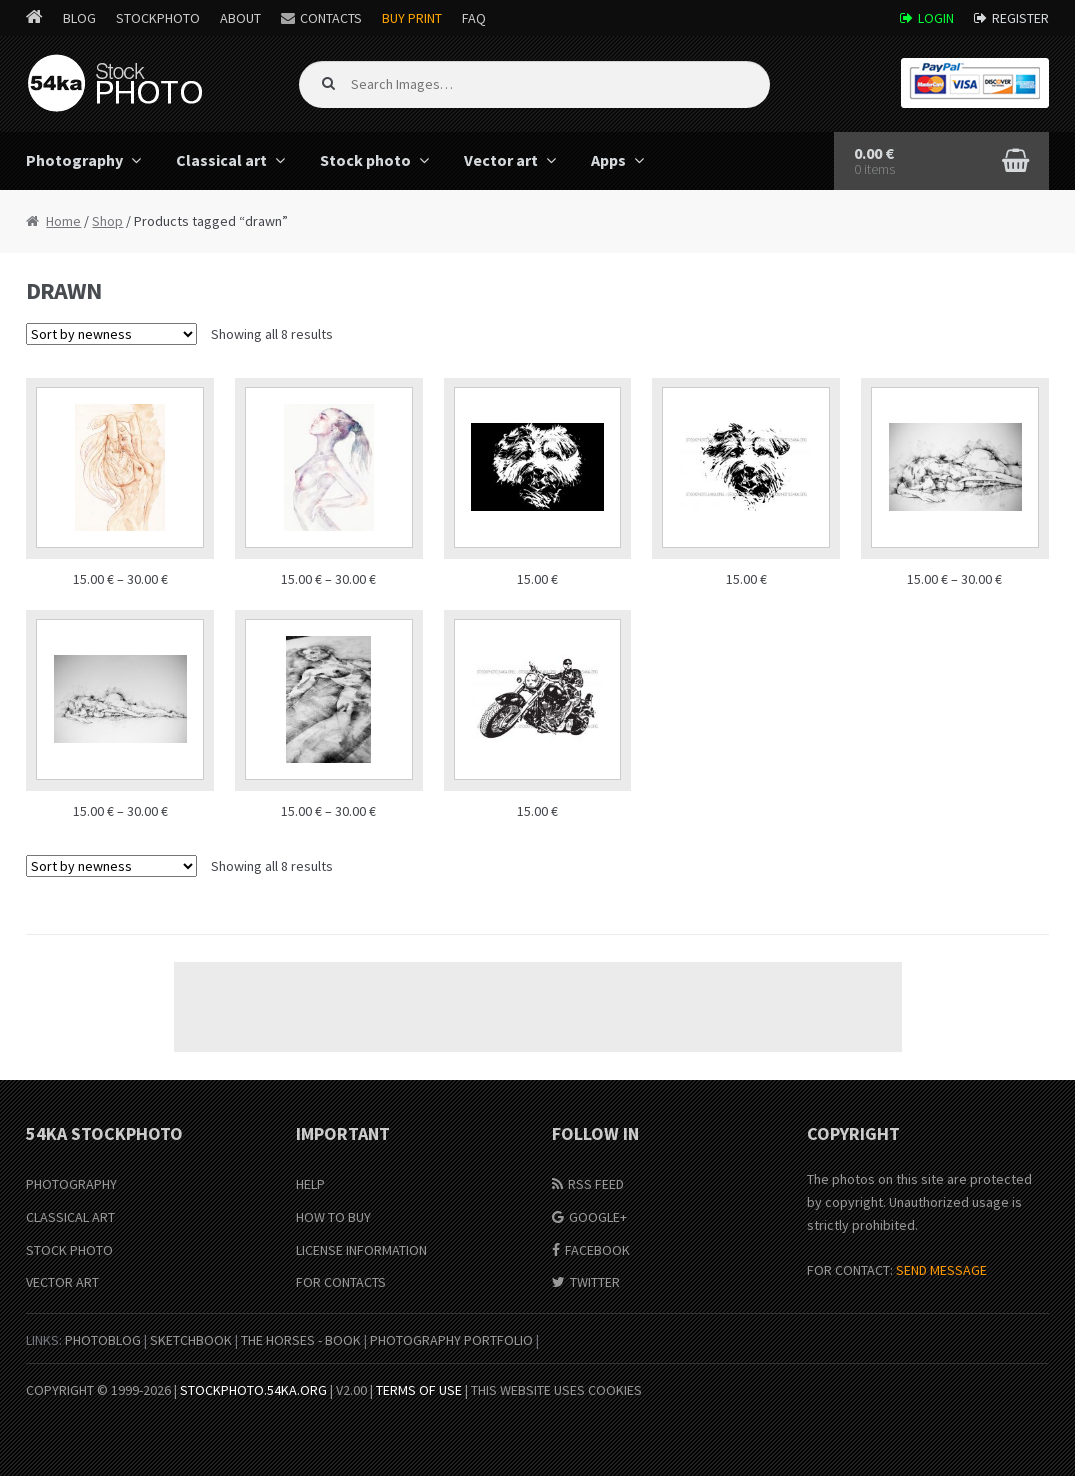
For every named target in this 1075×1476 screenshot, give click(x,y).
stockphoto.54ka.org (253, 1390)
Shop (107, 221)
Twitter (595, 1282)
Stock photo (365, 160)
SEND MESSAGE (941, 1270)
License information (361, 1250)
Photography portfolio (451, 1340)
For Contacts (341, 1282)
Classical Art (70, 1217)
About (240, 18)
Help (310, 1184)
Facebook (597, 1250)
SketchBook (191, 1340)
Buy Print (412, 18)
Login (936, 18)
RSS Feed (596, 1184)
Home (63, 221)
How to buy (333, 1217)
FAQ (474, 18)
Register (1020, 18)
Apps (608, 160)
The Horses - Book (301, 1340)
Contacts (331, 18)
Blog (79, 18)
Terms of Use (419, 1390)
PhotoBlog (103, 1340)
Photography (74, 160)
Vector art (501, 160)
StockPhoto (158, 18)
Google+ (598, 1217)
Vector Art (62, 1282)
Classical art (221, 160)
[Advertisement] (538, 1007)
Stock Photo (69, 1250)
